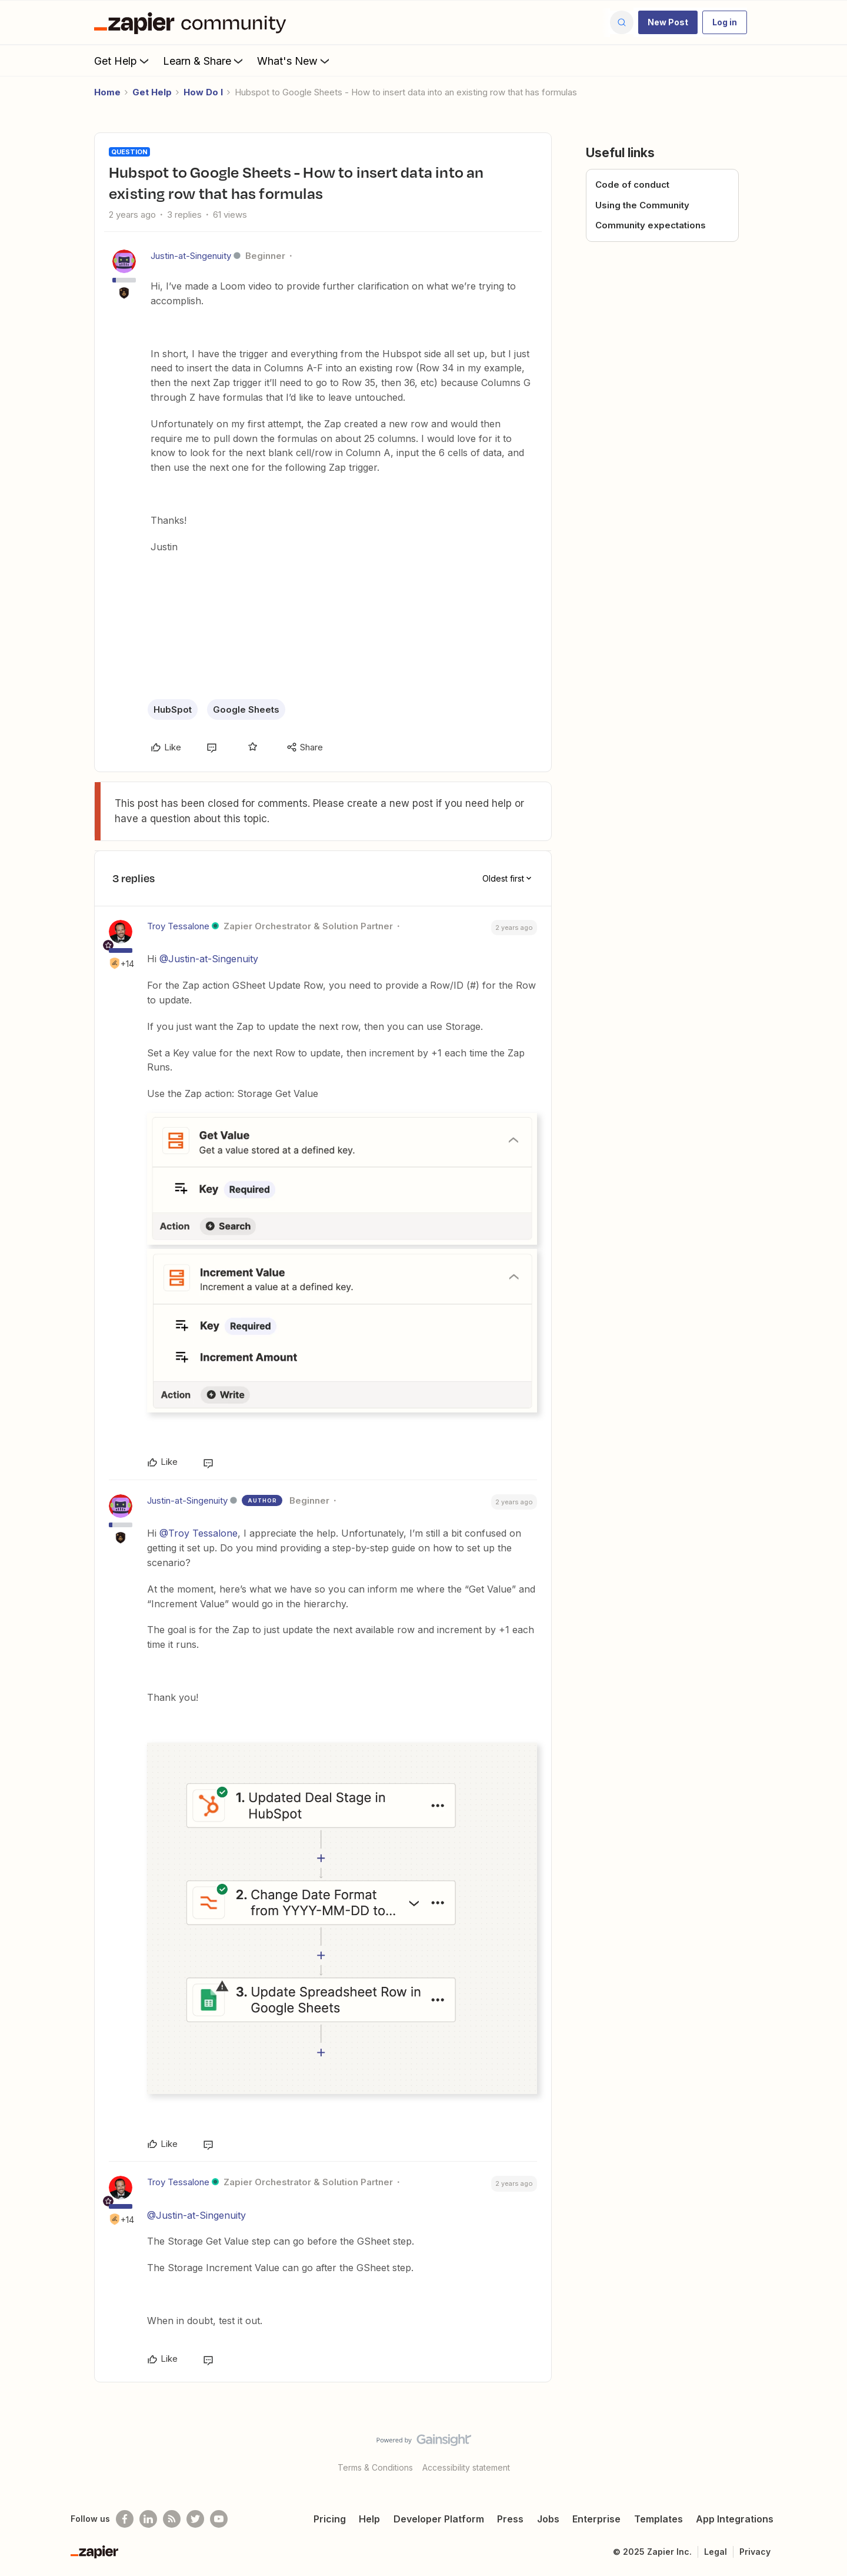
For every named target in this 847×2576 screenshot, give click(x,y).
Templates (658, 2519)
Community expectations (650, 225)
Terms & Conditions (375, 2467)
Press (510, 2519)
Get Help (122, 61)
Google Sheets (246, 709)
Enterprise (596, 2519)
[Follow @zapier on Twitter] (195, 2519)
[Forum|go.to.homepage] (193, 22)
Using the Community (642, 205)
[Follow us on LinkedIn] (148, 2519)
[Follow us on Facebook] (125, 2519)
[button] (668, 22)
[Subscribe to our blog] (172, 2519)
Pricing (330, 2519)
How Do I (203, 92)
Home (107, 92)
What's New (294, 61)
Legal (715, 2552)
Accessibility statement (466, 2467)
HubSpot (173, 709)
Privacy (755, 2552)
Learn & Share (204, 61)
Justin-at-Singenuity (191, 255)
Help (369, 2519)
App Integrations (734, 2519)
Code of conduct (632, 184)
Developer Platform (439, 2519)
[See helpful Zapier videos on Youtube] (219, 2519)
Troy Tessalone (178, 926)
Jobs (548, 2519)
